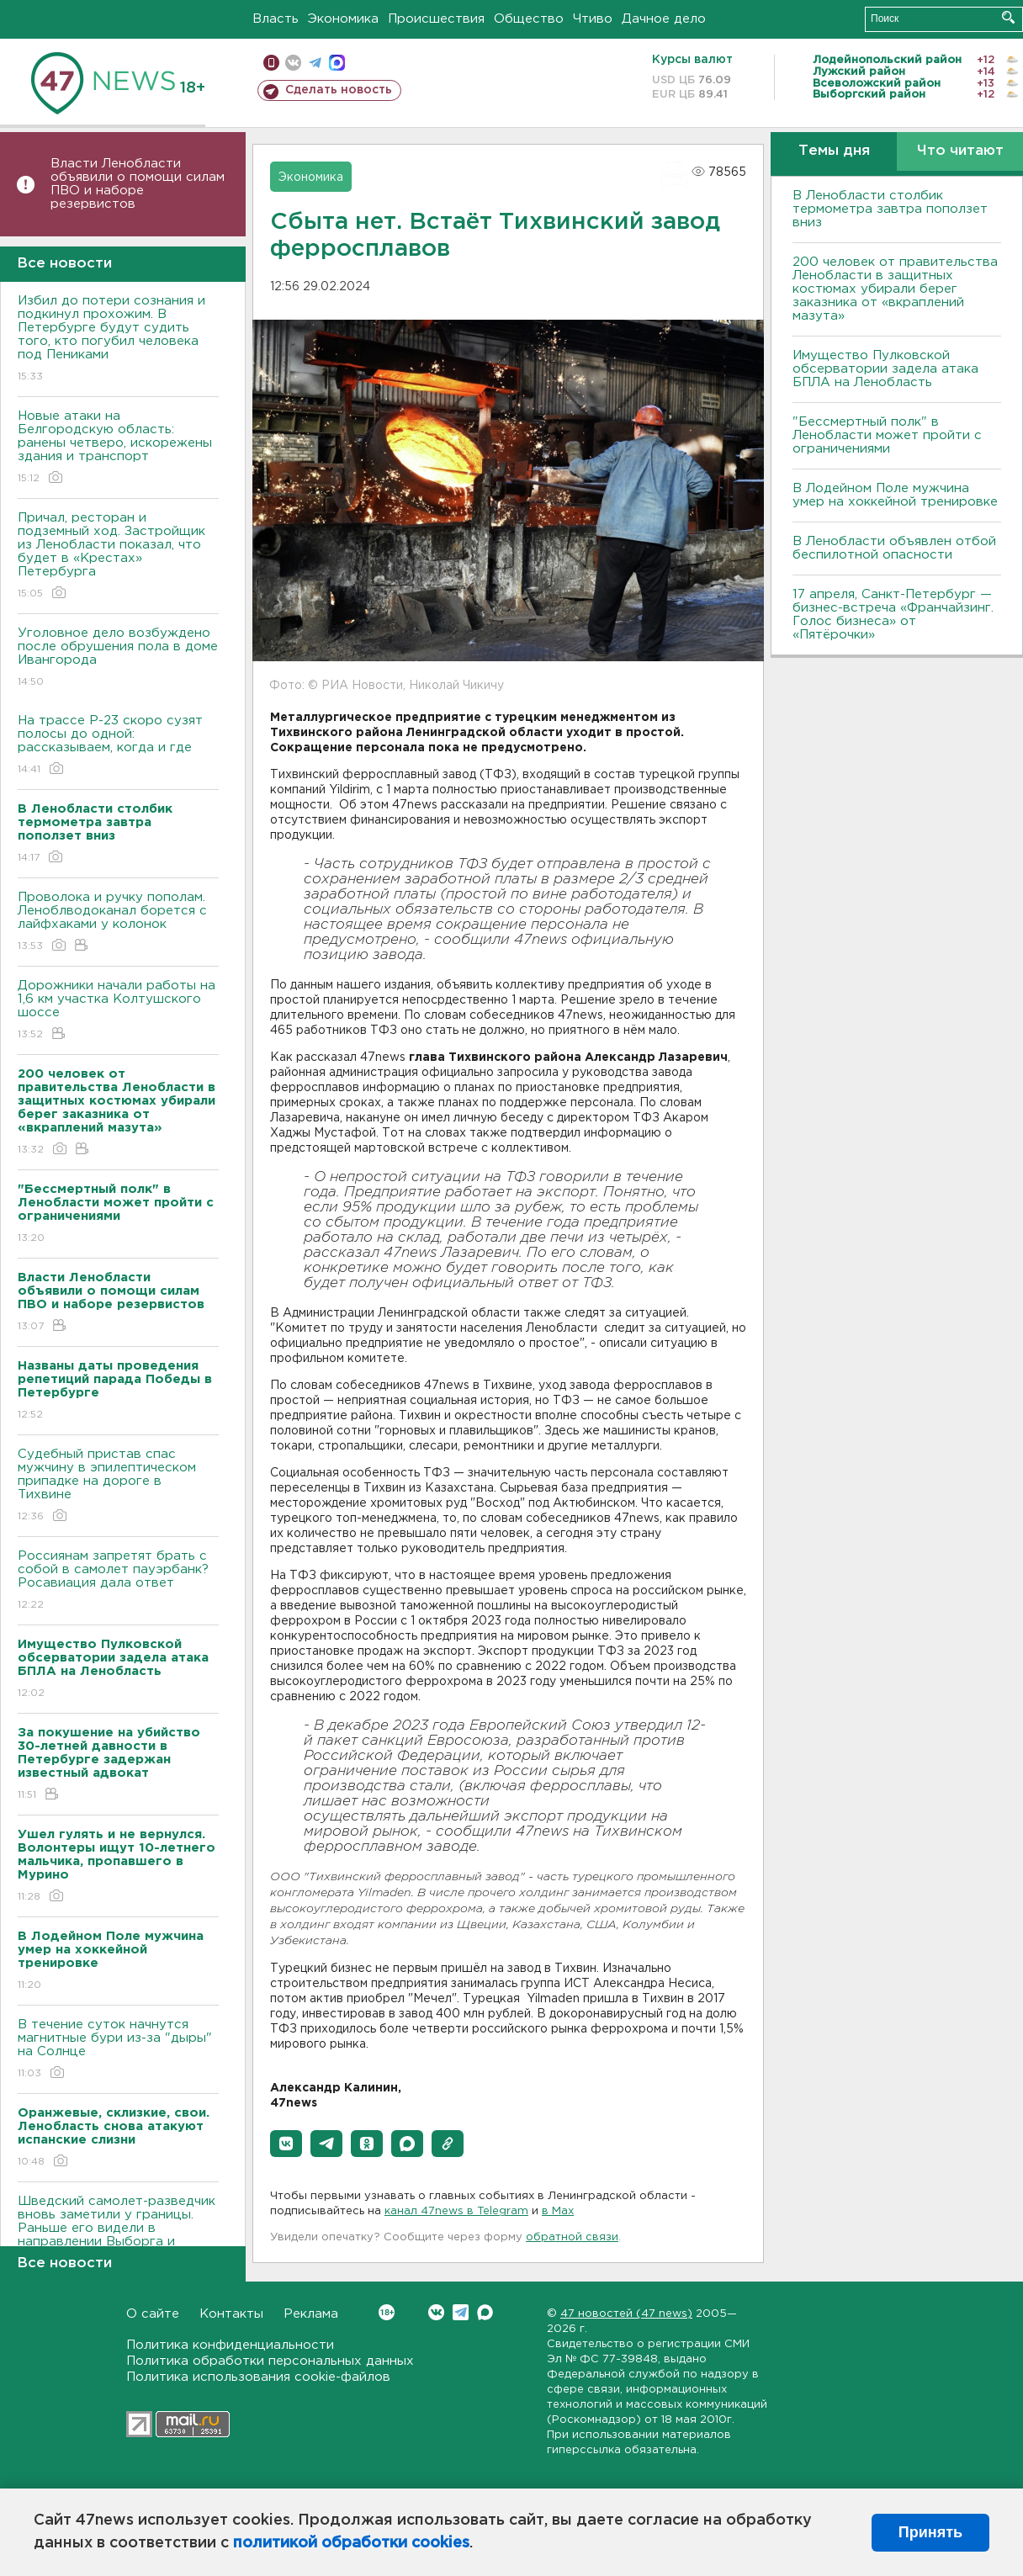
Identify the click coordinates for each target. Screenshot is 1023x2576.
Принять (930, 2532)
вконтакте (293, 63)
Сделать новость (338, 90)
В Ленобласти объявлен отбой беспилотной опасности (894, 548)
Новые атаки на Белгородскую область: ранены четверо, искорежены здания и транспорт (118, 448)
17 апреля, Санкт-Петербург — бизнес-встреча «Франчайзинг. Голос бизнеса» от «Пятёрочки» (893, 614)
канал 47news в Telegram (456, 2211)
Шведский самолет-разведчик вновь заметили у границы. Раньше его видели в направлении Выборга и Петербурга (118, 2240)
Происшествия (436, 18)
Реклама (311, 2313)
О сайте (152, 2313)
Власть (275, 18)
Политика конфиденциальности (230, 2345)
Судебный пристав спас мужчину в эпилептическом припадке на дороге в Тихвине (118, 1486)
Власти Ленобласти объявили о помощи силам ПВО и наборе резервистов (137, 183)
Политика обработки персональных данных (270, 2361)
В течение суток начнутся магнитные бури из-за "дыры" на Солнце (118, 2049)
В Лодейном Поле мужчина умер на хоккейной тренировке (895, 495)
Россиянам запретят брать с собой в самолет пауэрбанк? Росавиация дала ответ (118, 1581)
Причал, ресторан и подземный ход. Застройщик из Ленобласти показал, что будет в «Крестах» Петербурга (118, 556)
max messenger (337, 63)
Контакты (231, 2313)
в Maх (558, 2211)
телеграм (315, 63)
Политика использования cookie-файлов (258, 2377)
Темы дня (834, 151)
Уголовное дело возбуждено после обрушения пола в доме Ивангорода (118, 658)
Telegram (461, 2312)
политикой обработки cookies (351, 2543)
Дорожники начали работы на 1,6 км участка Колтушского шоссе (118, 1011)
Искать (1008, 17)
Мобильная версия (271, 63)
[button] (286, 2143)
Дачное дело (664, 18)
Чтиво (592, 18)
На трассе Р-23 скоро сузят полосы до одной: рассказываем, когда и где (118, 746)
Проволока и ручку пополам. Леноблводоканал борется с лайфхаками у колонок (118, 922)
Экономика (343, 18)
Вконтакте (387, 2312)
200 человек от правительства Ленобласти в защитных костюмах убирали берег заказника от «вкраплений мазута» (895, 289)
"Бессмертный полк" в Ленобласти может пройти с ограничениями (887, 435)
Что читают (960, 151)
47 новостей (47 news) (626, 2314)
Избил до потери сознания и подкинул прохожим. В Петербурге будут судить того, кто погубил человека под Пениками (118, 339)
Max (485, 2312)
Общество (529, 18)
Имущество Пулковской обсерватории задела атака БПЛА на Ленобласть (885, 369)
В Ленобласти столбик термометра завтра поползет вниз (890, 209)
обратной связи (572, 2237)
